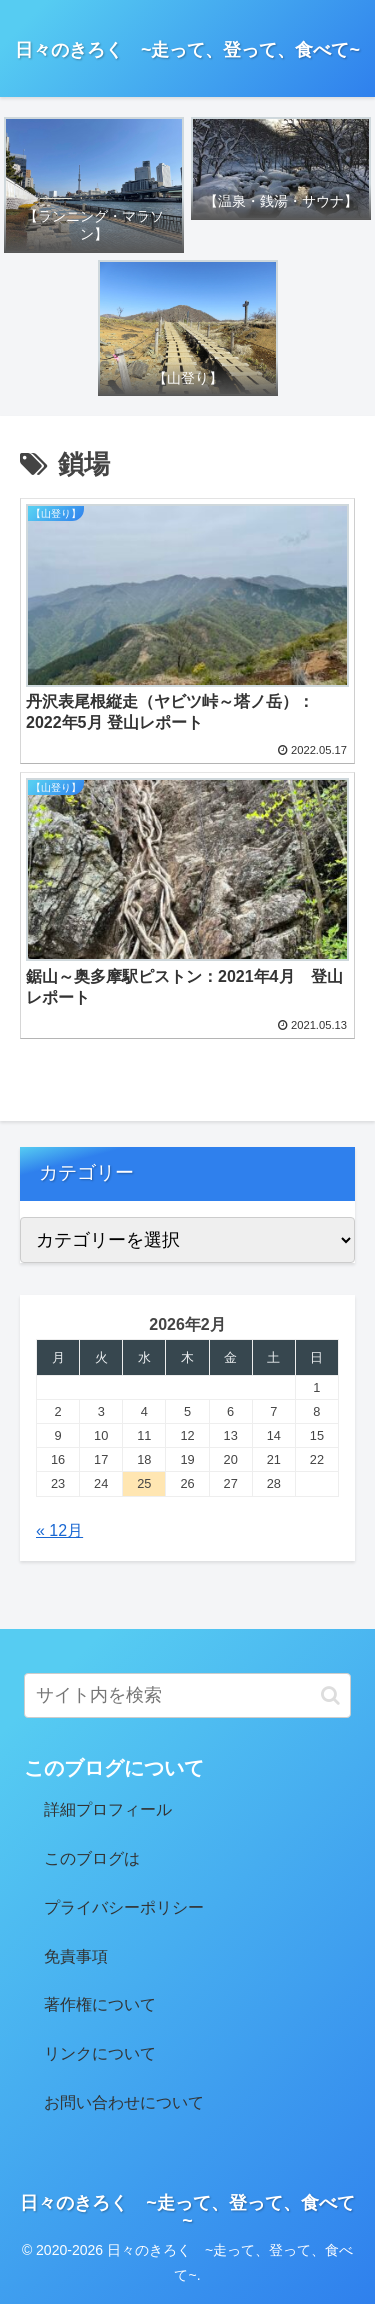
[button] (330, 1695)
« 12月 (59, 1530)
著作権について (100, 2004)
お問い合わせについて (124, 2102)
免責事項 (76, 1956)
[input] (187, 1695)
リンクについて (100, 2053)
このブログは (92, 1858)
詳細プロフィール (108, 1809)
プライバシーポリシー (124, 1907)
